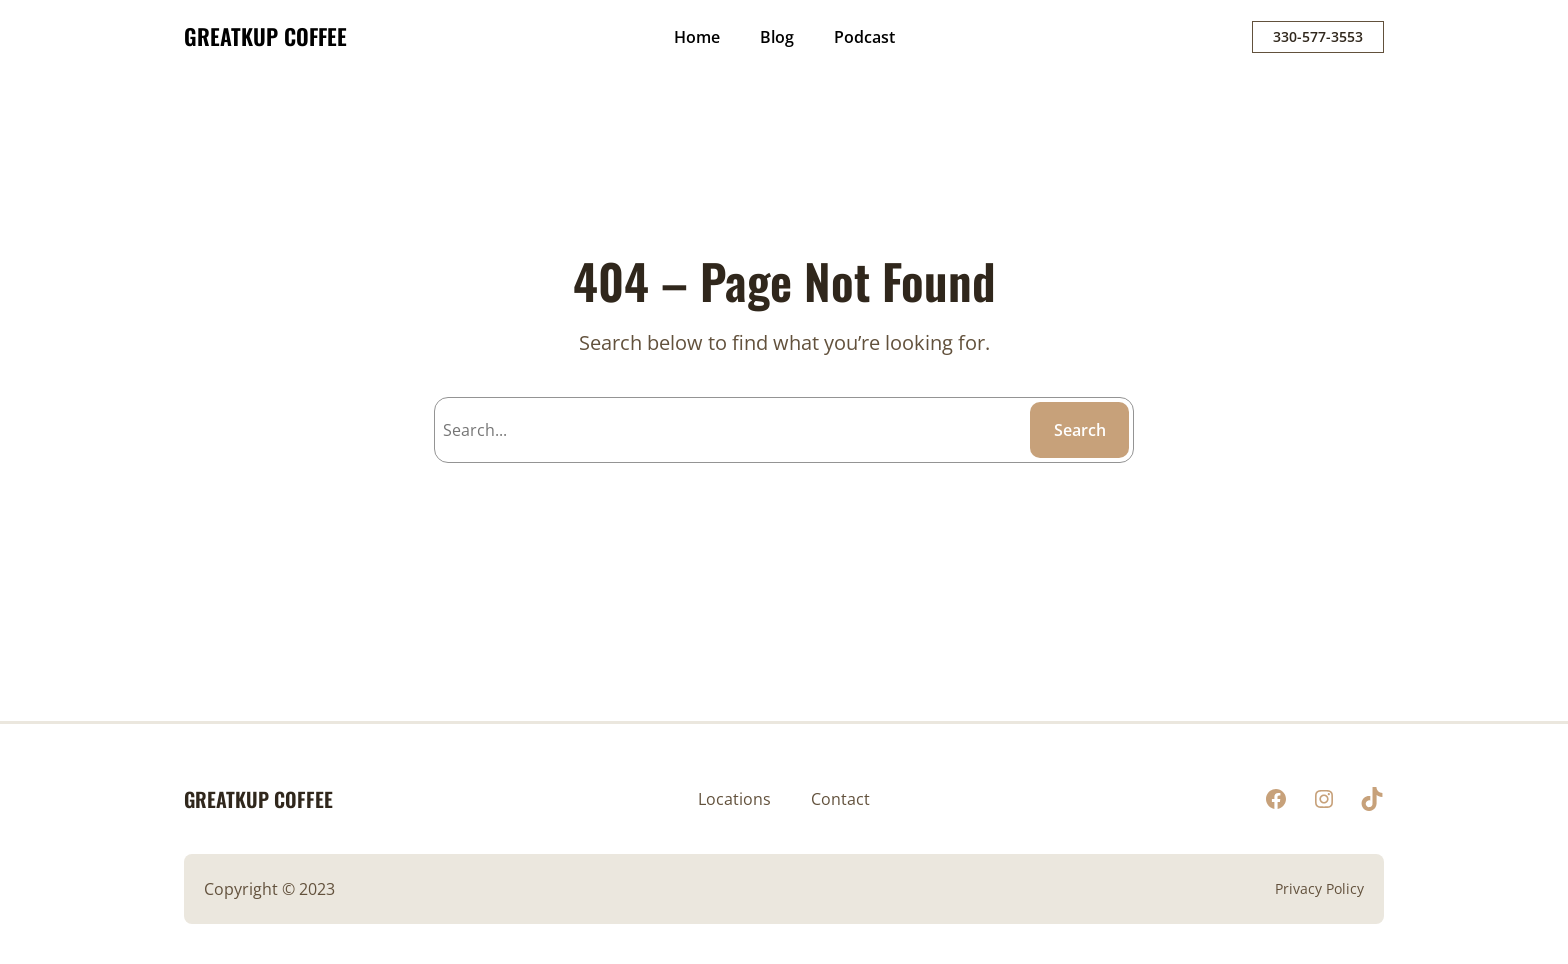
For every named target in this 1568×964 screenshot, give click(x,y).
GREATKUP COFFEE (265, 36)
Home (697, 37)
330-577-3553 (1318, 36)
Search (1080, 430)
